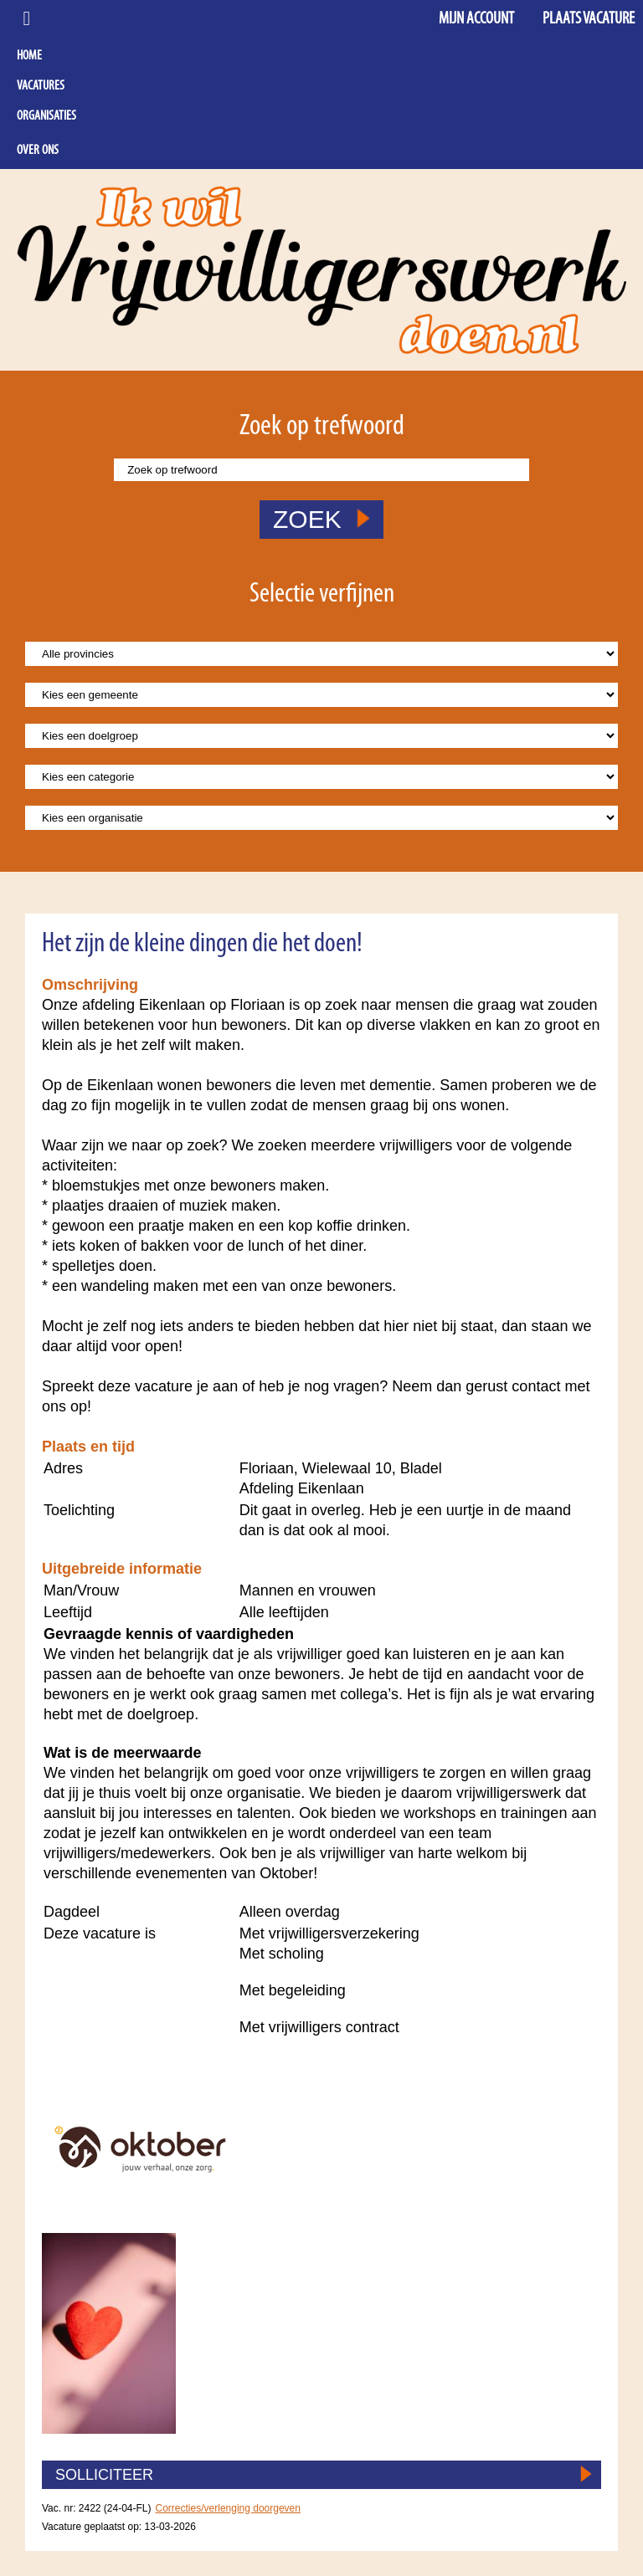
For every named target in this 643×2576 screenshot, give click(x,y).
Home (29, 56)
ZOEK (321, 519)
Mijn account (476, 19)
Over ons (38, 150)
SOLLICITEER (104, 2474)
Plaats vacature (589, 19)
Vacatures (40, 86)
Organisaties (46, 116)
